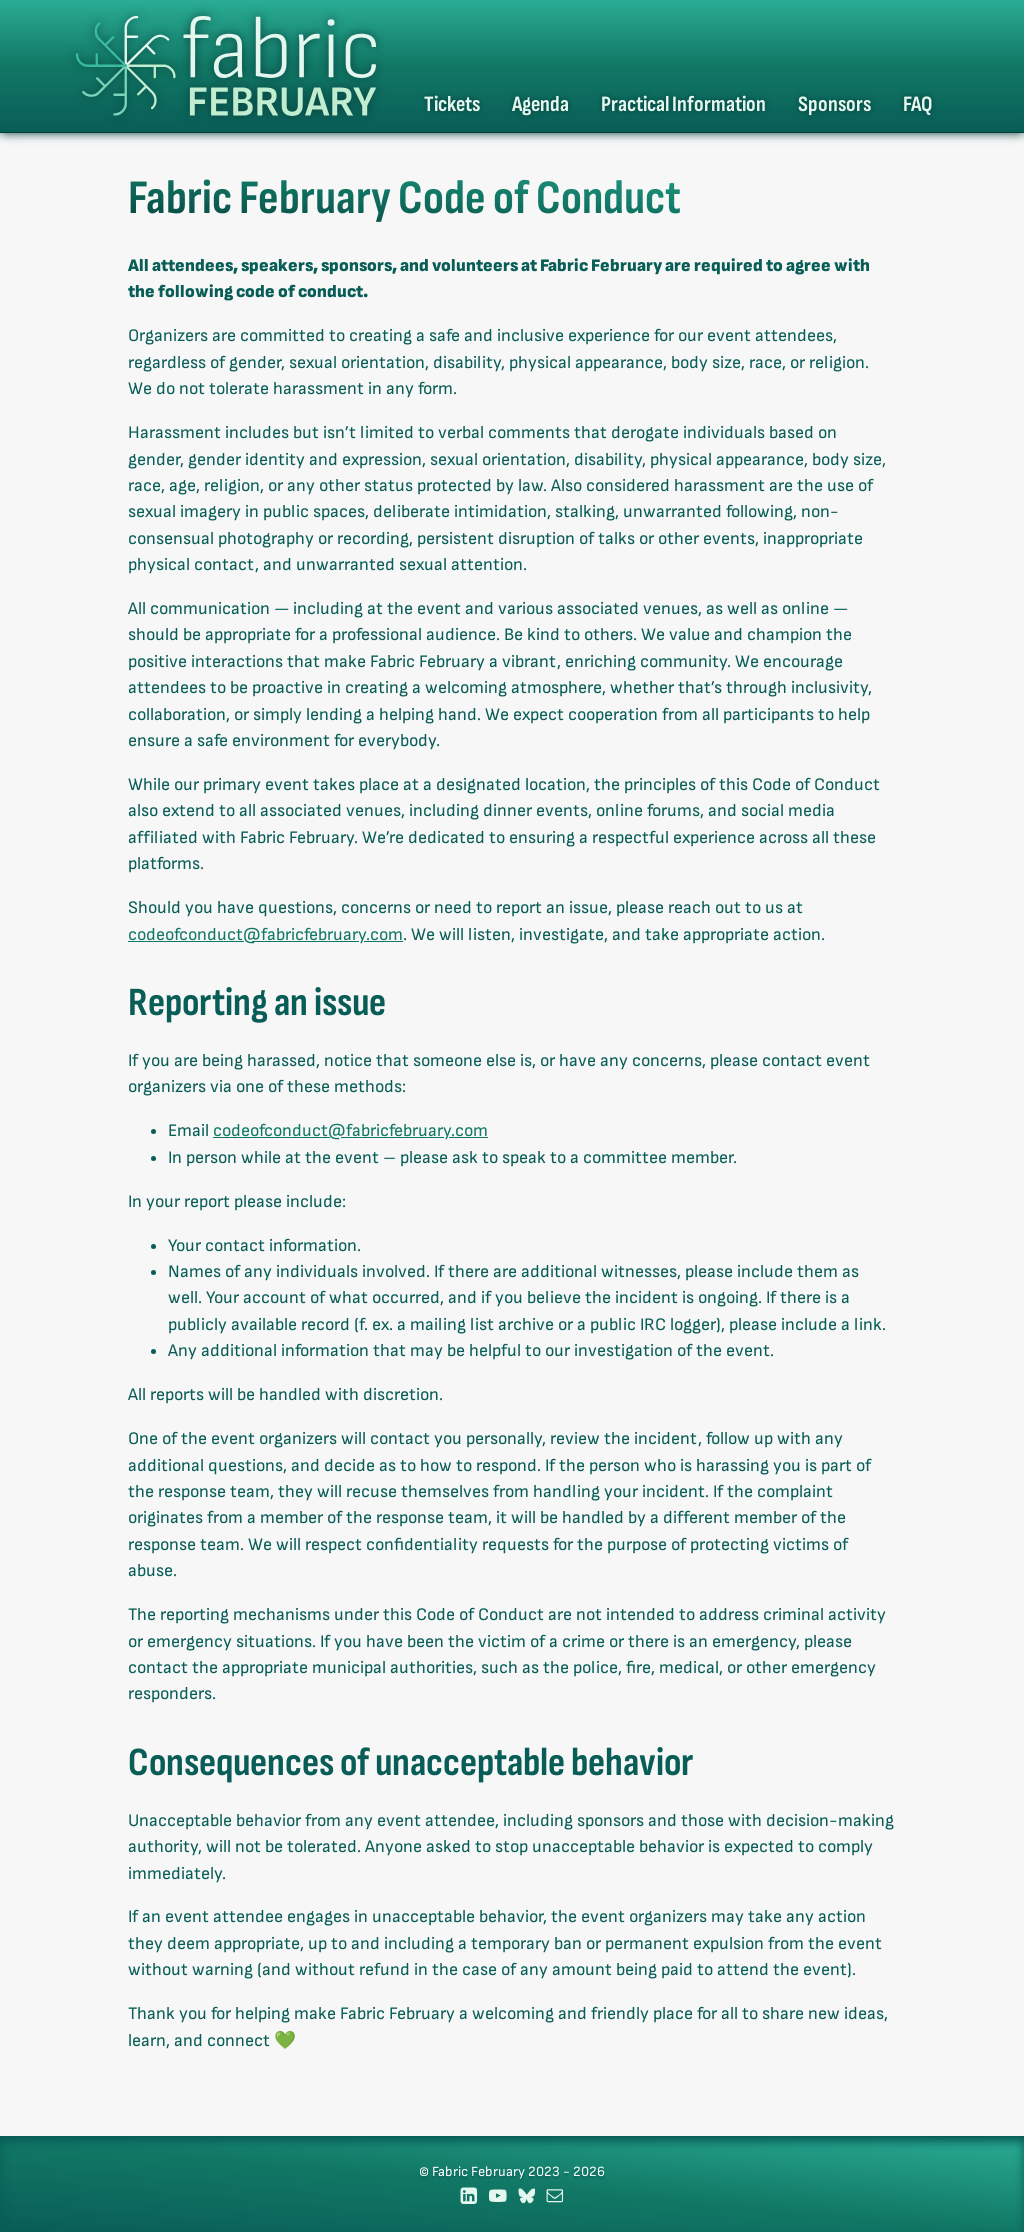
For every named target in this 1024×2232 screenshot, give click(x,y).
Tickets (452, 104)
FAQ (917, 104)
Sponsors (834, 104)
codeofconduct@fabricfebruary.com (265, 934)
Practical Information (683, 104)
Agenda (540, 104)
